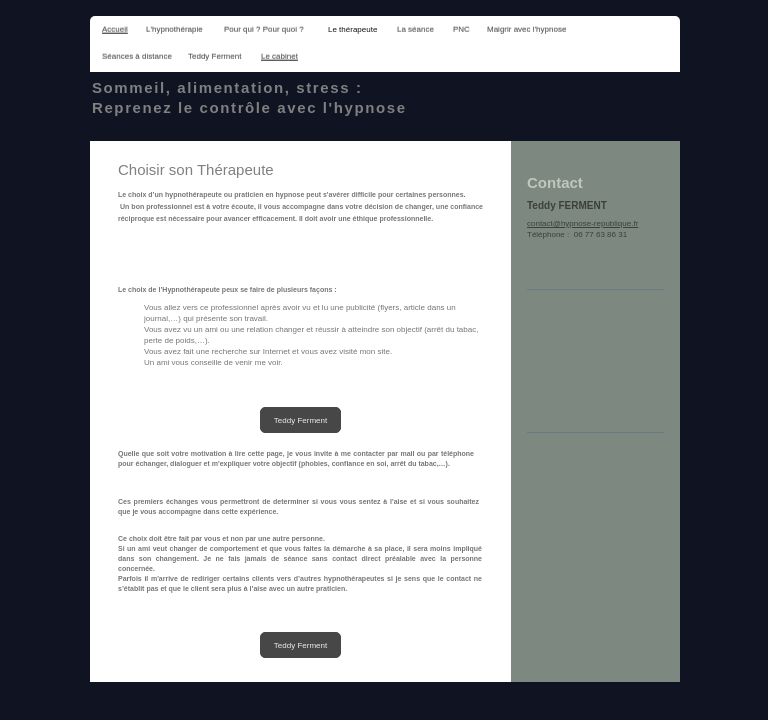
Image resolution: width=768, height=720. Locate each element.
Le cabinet (279, 56)
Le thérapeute (352, 29)
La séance (415, 29)
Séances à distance (137, 56)
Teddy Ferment (214, 56)
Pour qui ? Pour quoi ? (264, 29)
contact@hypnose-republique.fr (582, 223)
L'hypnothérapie (174, 29)
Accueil (115, 29)
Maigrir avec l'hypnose (526, 29)
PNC (461, 29)
